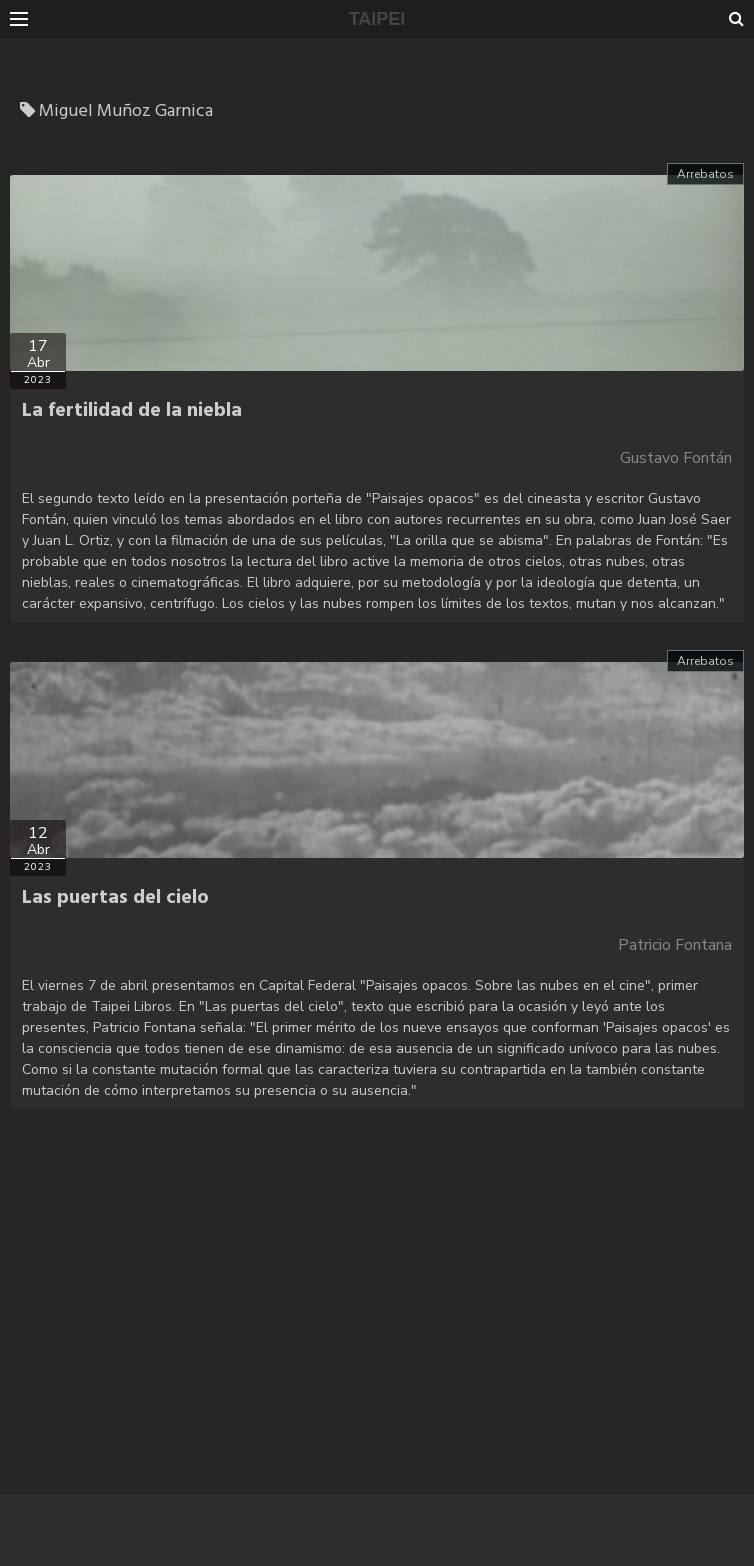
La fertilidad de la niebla (132, 411)
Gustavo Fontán (676, 458)
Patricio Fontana (675, 945)
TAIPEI (377, 19)
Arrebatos (705, 174)
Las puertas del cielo (115, 898)
